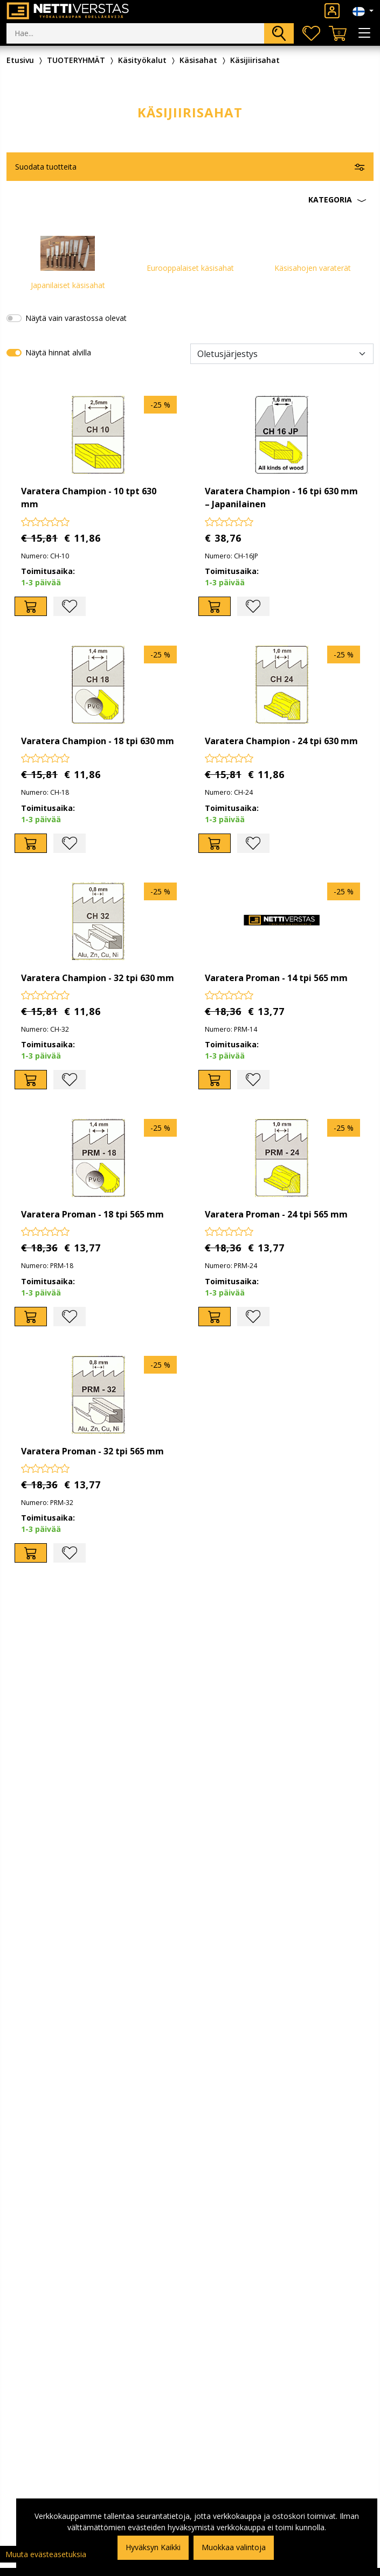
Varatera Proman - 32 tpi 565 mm (92, 1451)
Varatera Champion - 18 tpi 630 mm (97, 741)
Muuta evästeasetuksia (45, 2554)
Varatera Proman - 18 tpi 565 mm (92, 1214)
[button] (190, 200)
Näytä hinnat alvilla (58, 352)
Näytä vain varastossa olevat (76, 318)
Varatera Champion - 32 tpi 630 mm (97, 978)
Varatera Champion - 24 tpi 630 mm (281, 741)
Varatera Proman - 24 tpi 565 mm (276, 1214)
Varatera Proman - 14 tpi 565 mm (276, 978)
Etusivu (20, 60)
